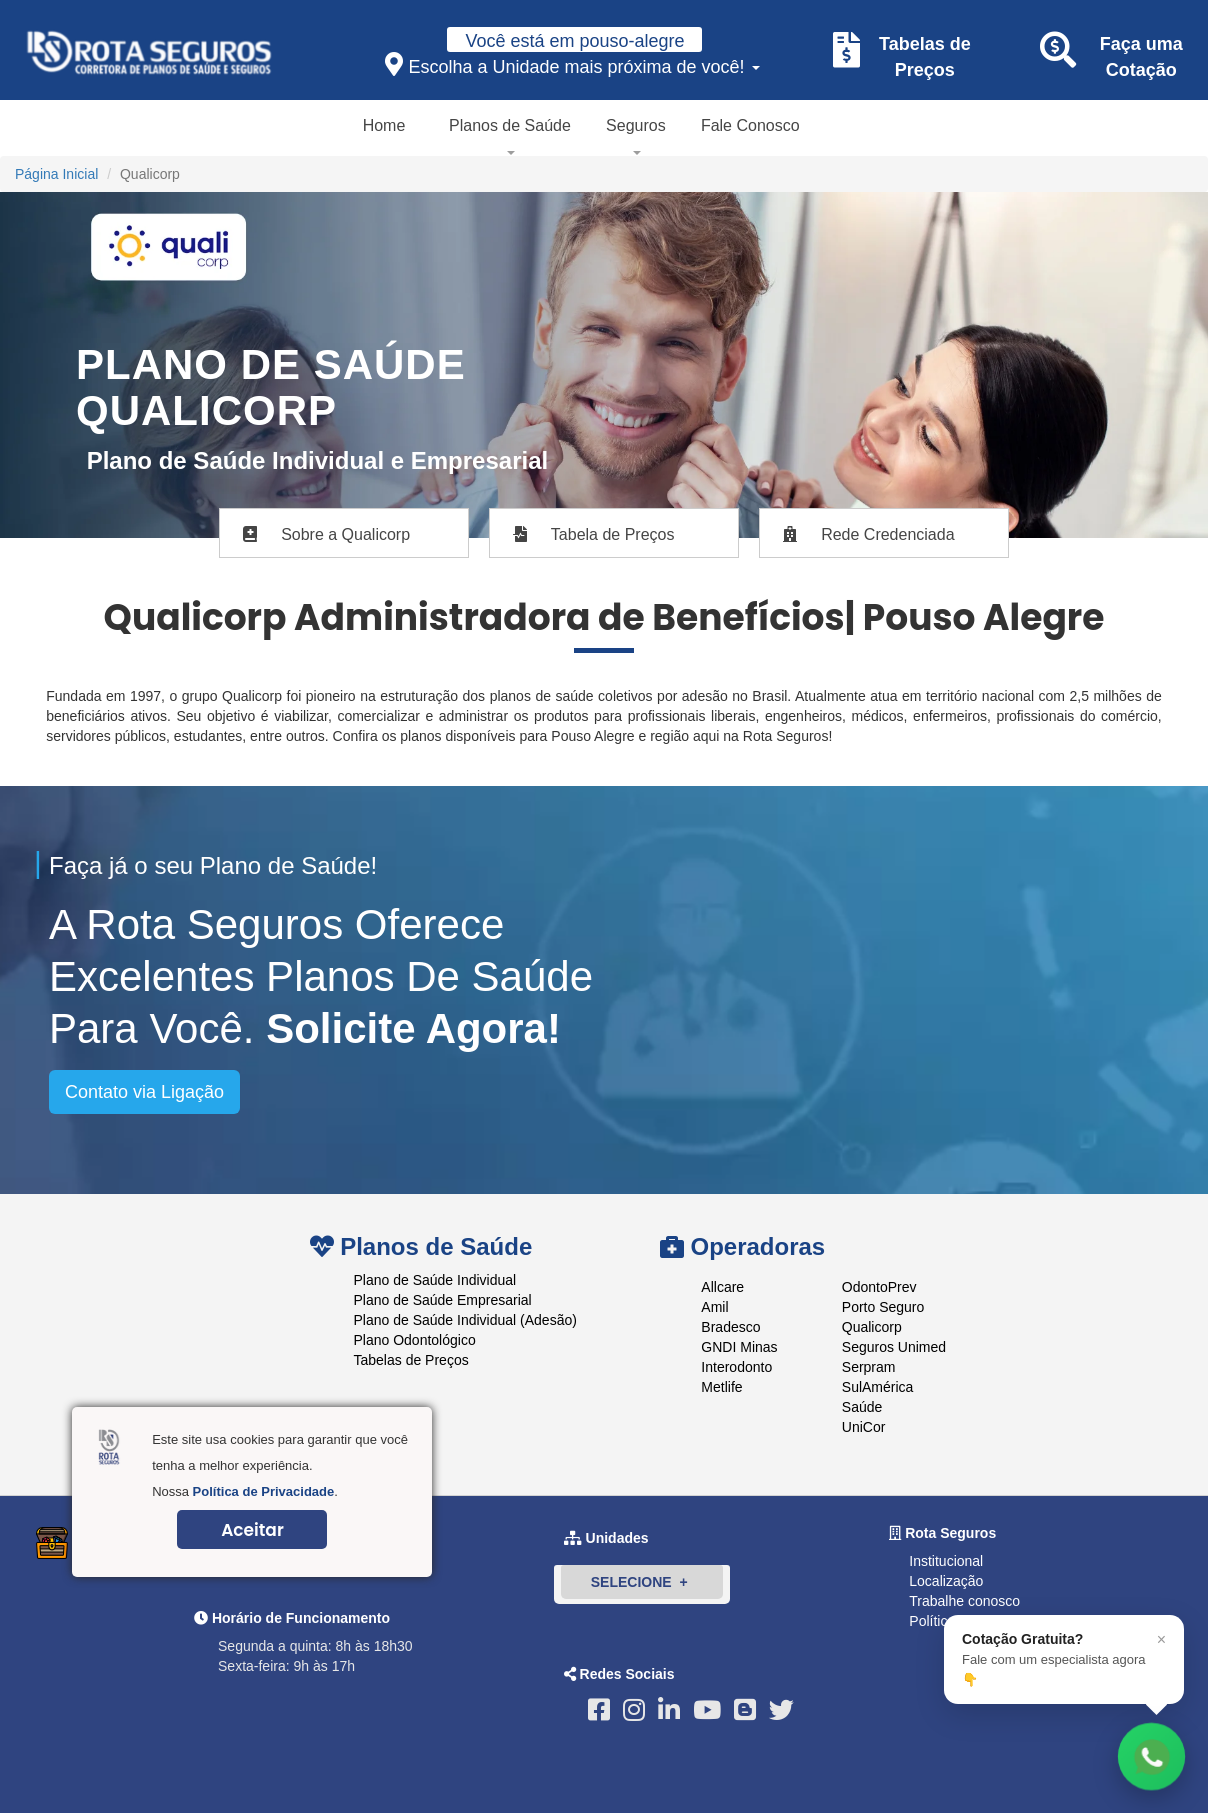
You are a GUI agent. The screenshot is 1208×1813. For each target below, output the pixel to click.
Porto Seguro (883, 1307)
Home (384, 125)
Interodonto (736, 1367)
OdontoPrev (879, 1287)
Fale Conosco (750, 125)
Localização (946, 1581)
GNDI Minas (739, 1347)
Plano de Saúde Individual (435, 1280)
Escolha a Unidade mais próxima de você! (572, 64)
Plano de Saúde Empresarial (443, 1300)
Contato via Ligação (144, 1092)
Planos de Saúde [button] (510, 125)
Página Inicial (56, 174)
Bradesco (730, 1327)
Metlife (721, 1387)
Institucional (946, 1561)
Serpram (869, 1367)
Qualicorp (872, 1327)
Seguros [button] (636, 125)
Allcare (722, 1287)
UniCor (864, 1427)
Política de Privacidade (264, 1491)
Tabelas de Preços (411, 1360)
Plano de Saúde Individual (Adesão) (465, 1320)
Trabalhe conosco (964, 1601)
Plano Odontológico (415, 1340)
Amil (714, 1307)
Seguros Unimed (894, 1347)
